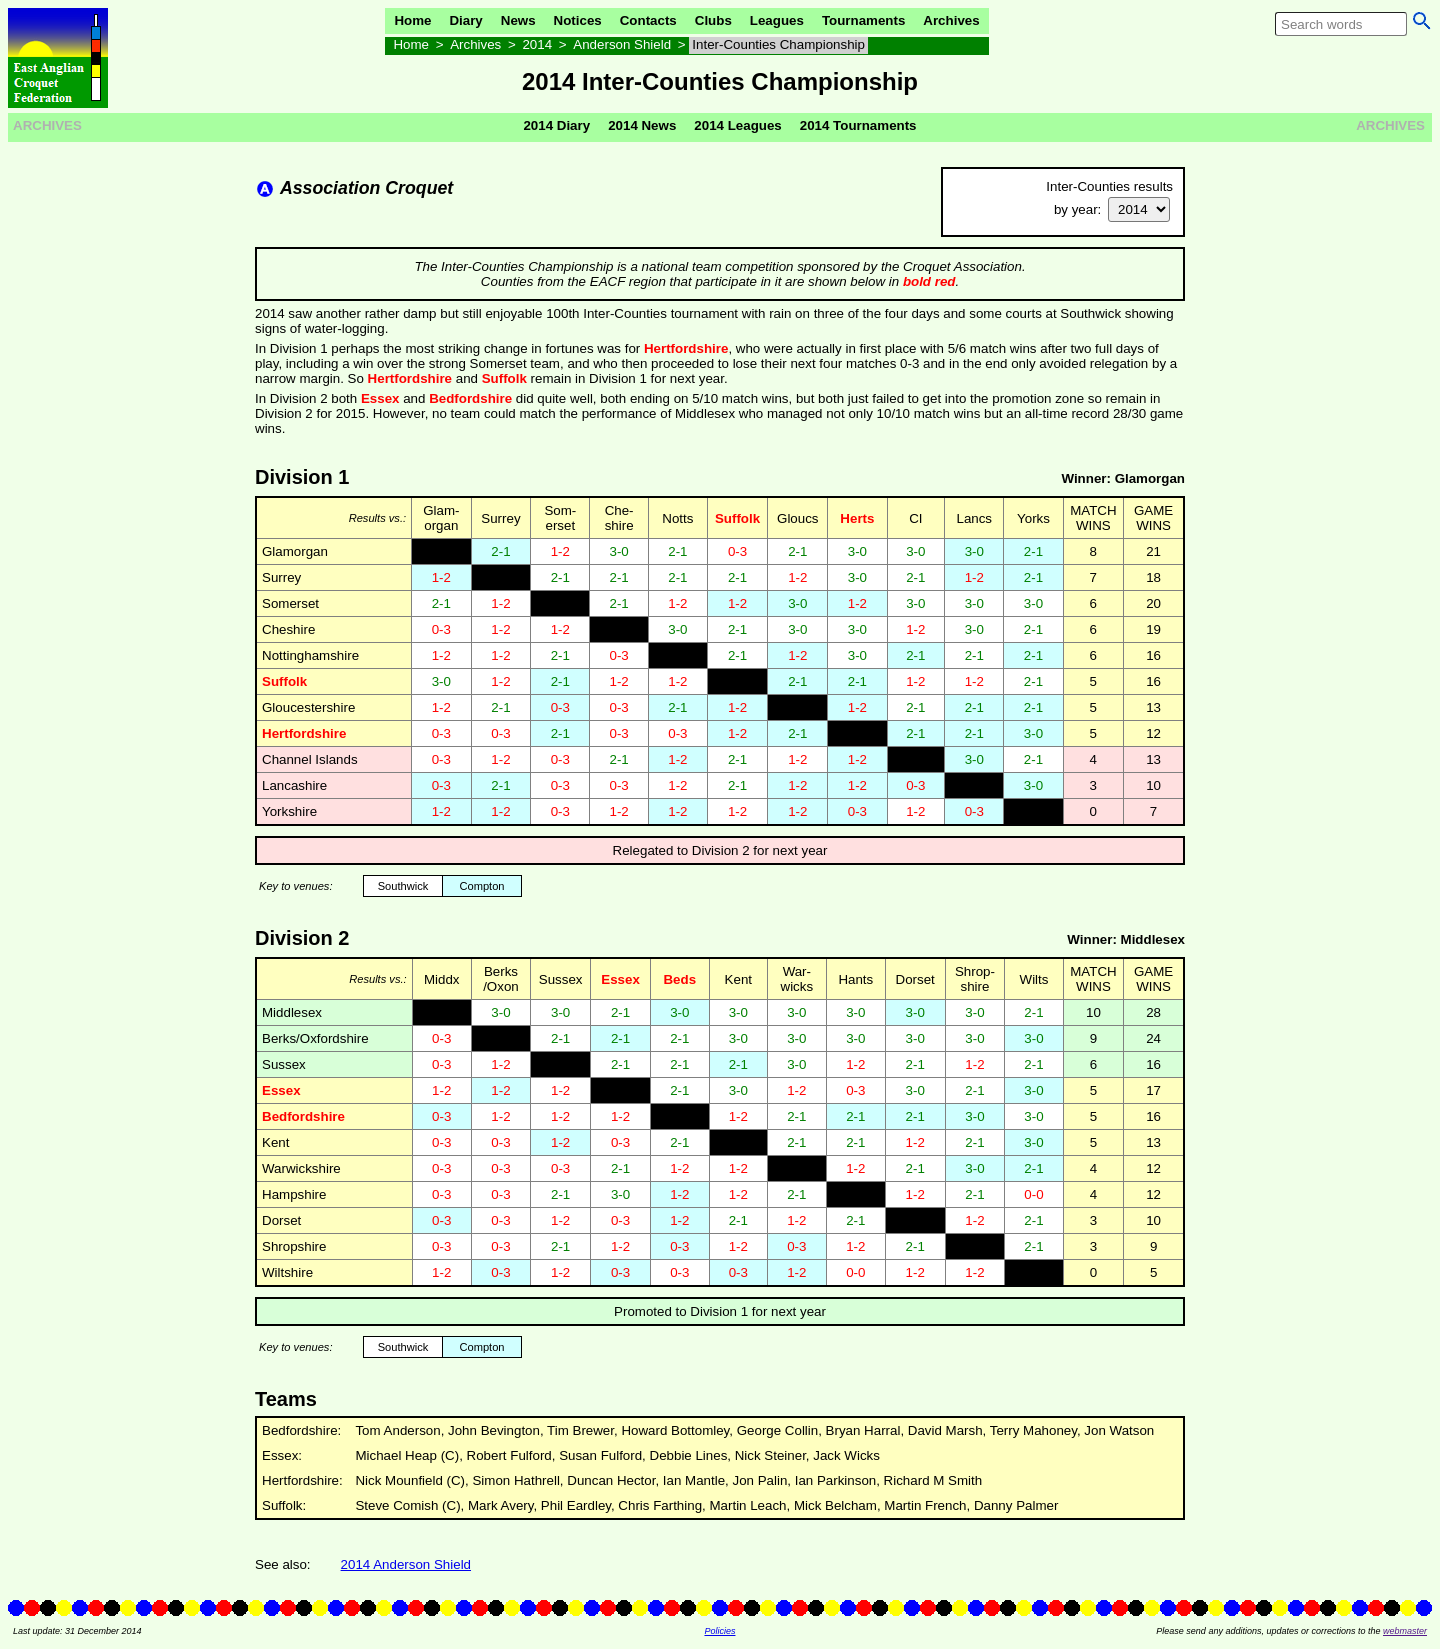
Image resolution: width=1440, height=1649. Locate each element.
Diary (465, 20)
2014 (537, 44)
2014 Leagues (737, 125)
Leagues (777, 20)
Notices (578, 20)
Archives (951, 20)
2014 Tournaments (858, 125)
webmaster (1405, 1631)
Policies (719, 1631)
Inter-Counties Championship (778, 44)
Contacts (648, 20)
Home (412, 20)
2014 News (642, 125)
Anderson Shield (622, 44)
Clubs (713, 20)
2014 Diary (556, 125)
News (518, 20)
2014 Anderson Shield (406, 1564)
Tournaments (863, 20)
